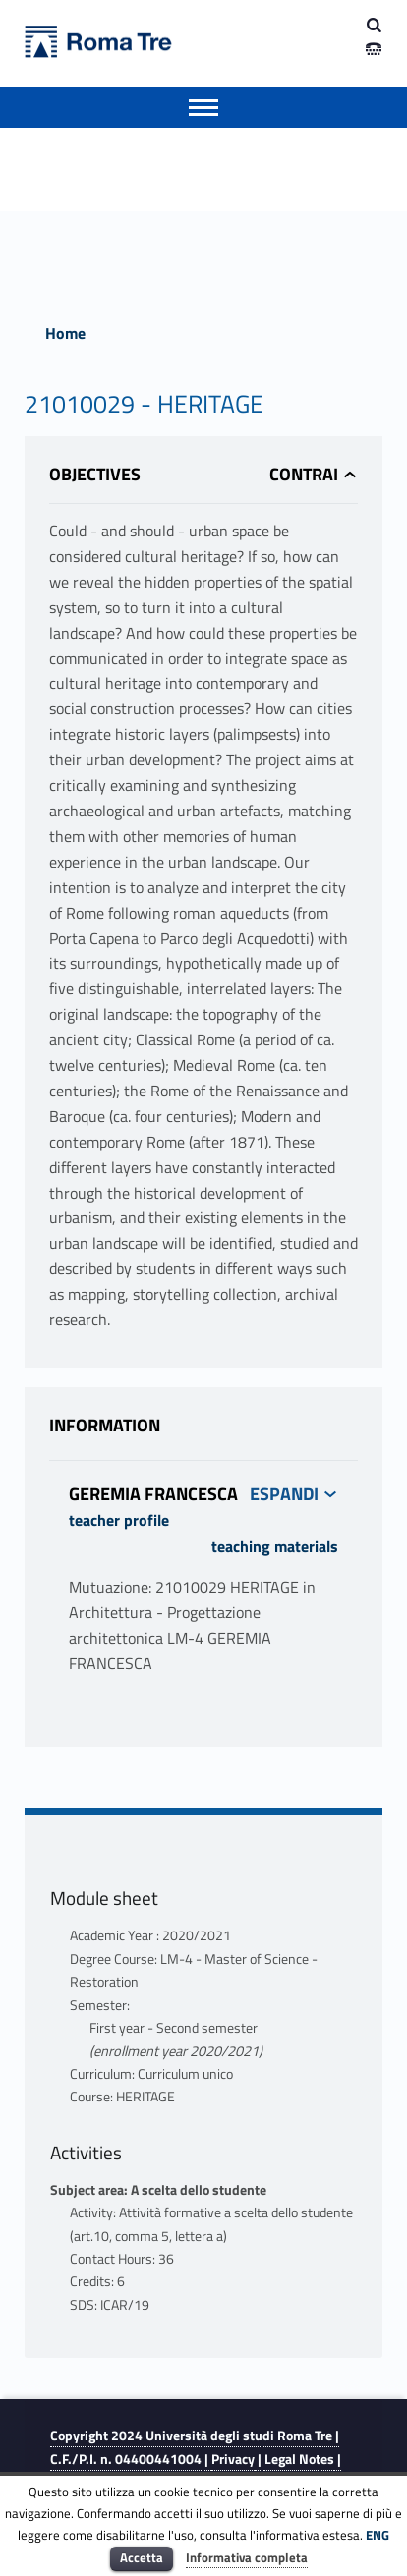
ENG (377, 2535)
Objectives (95, 474)
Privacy (233, 2459)
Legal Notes (299, 2459)
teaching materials (274, 1546)
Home (65, 333)
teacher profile (119, 1520)
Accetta (141, 2557)
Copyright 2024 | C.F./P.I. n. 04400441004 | (194, 2447)
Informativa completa (247, 2557)
